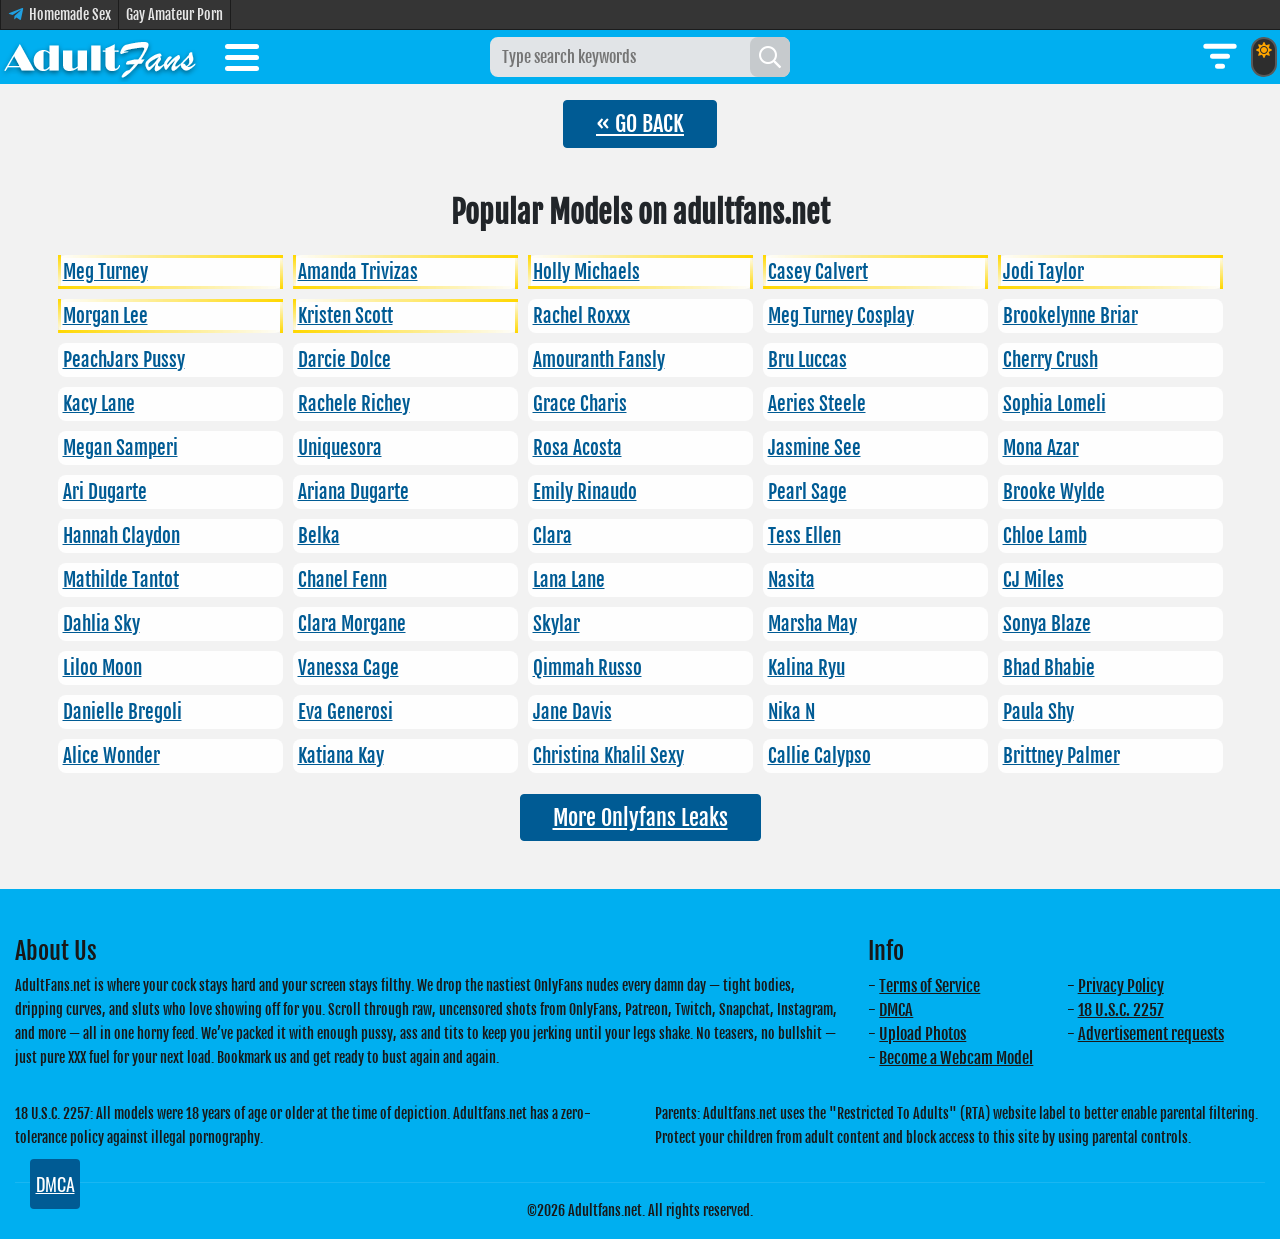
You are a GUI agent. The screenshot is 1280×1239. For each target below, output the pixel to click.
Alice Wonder (111, 756)
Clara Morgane (352, 624)
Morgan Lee (105, 316)
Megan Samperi (120, 448)
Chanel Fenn (342, 580)
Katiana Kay (341, 756)
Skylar (556, 624)
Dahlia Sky (101, 624)
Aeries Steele (817, 404)
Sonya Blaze (1047, 624)
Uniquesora (340, 448)
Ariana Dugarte (353, 492)
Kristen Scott (345, 316)
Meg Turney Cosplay (841, 316)
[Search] (770, 57)
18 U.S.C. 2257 (1121, 1010)
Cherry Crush (1050, 360)
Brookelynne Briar (1070, 316)
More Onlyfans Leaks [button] (640, 817)
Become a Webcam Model (956, 1058)
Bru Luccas (807, 360)
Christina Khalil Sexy (608, 756)
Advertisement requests (1151, 1034)
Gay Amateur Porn (174, 14)
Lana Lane (569, 580)
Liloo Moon (102, 668)
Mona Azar (1041, 448)
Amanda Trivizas (358, 272)
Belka (319, 536)
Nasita (791, 580)
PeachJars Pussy (124, 360)
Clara (552, 536)
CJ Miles (1033, 580)
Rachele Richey (354, 404)
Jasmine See (814, 448)
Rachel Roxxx (581, 316)
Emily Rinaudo (585, 492)
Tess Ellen (804, 536)
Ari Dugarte (105, 492)
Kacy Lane (99, 404)
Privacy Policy (1121, 986)
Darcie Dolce (344, 360)
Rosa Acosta (577, 448)
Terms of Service (929, 986)
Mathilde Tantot (121, 580)
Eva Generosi (345, 712)
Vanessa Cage (348, 668)
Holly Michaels (586, 272)
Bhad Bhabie (1049, 668)
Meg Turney (105, 272)
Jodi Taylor (1043, 272)
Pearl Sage (807, 492)
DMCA (896, 1010)
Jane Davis (572, 712)
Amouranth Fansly (599, 360)
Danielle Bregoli (122, 712)
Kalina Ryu (806, 668)
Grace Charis (580, 404)
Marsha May (812, 624)
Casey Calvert (818, 272)
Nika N (791, 712)
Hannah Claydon (121, 536)
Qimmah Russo (587, 668)
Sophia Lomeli (1054, 404)
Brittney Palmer (1061, 756)
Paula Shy (1038, 712)
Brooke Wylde (1054, 492)
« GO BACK (640, 123)
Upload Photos (922, 1034)
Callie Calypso (819, 756)
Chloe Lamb (1045, 536)
